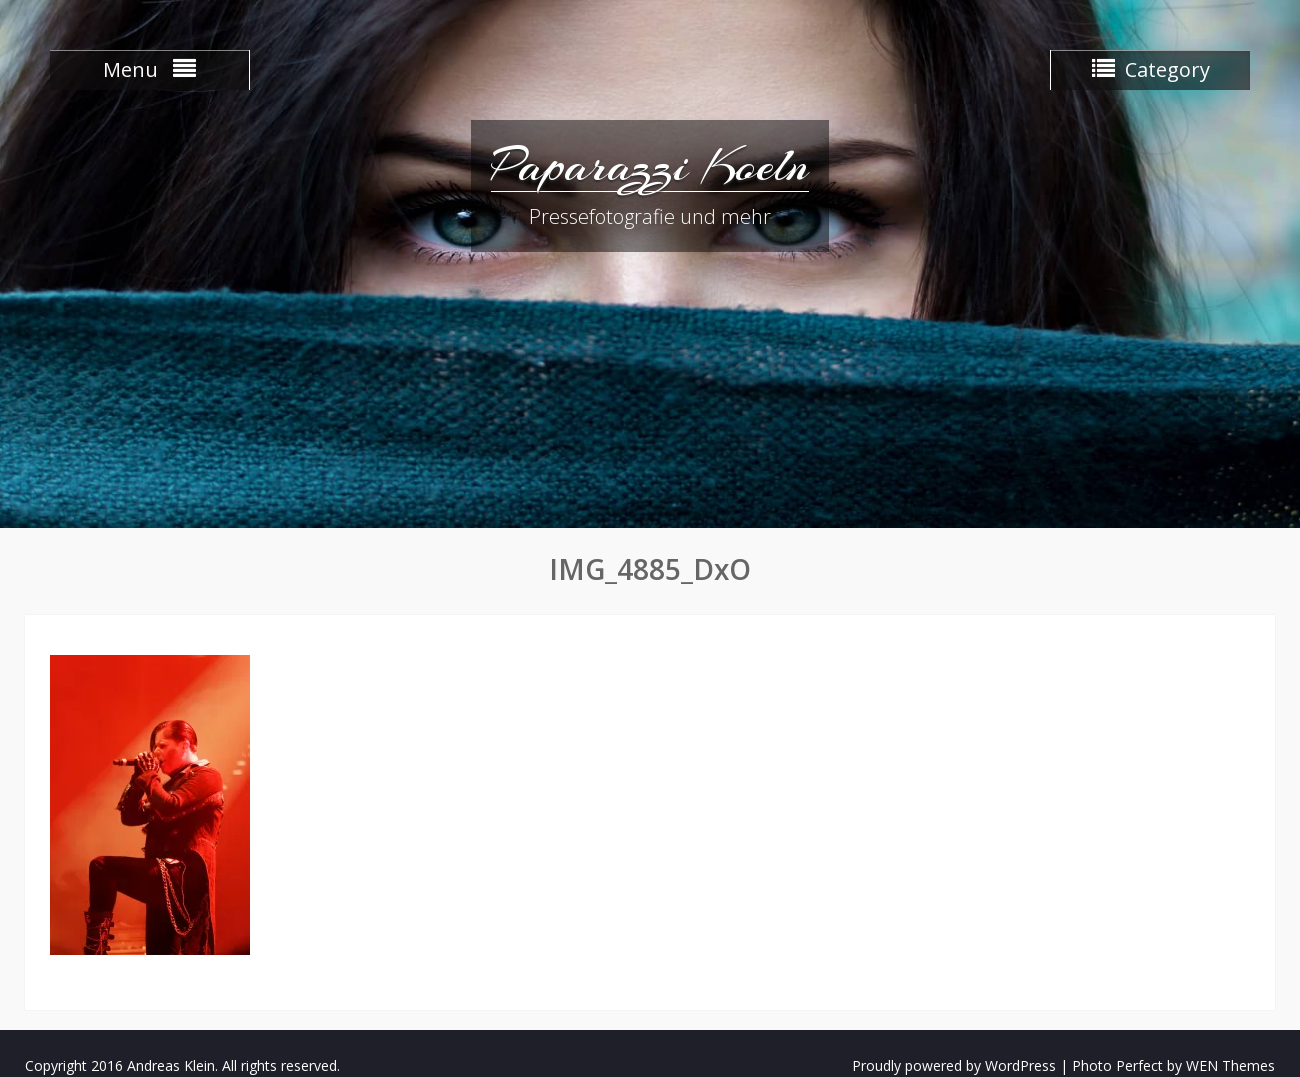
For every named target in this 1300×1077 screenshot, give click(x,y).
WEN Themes (1230, 1065)
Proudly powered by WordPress (954, 1065)
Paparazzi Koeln (650, 165)
